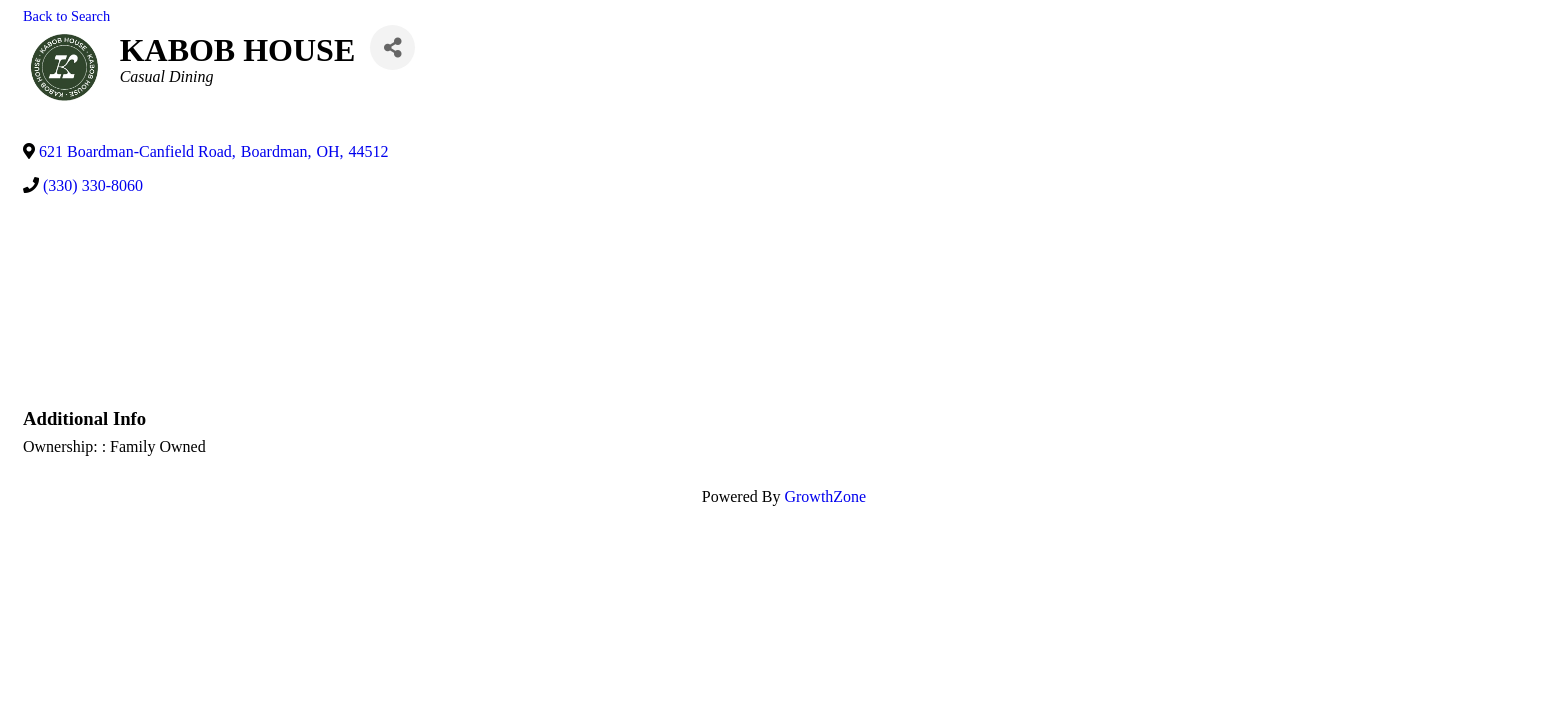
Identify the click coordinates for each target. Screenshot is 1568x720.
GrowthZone (825, 496)
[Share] (392, 47)
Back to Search (66, 16)
